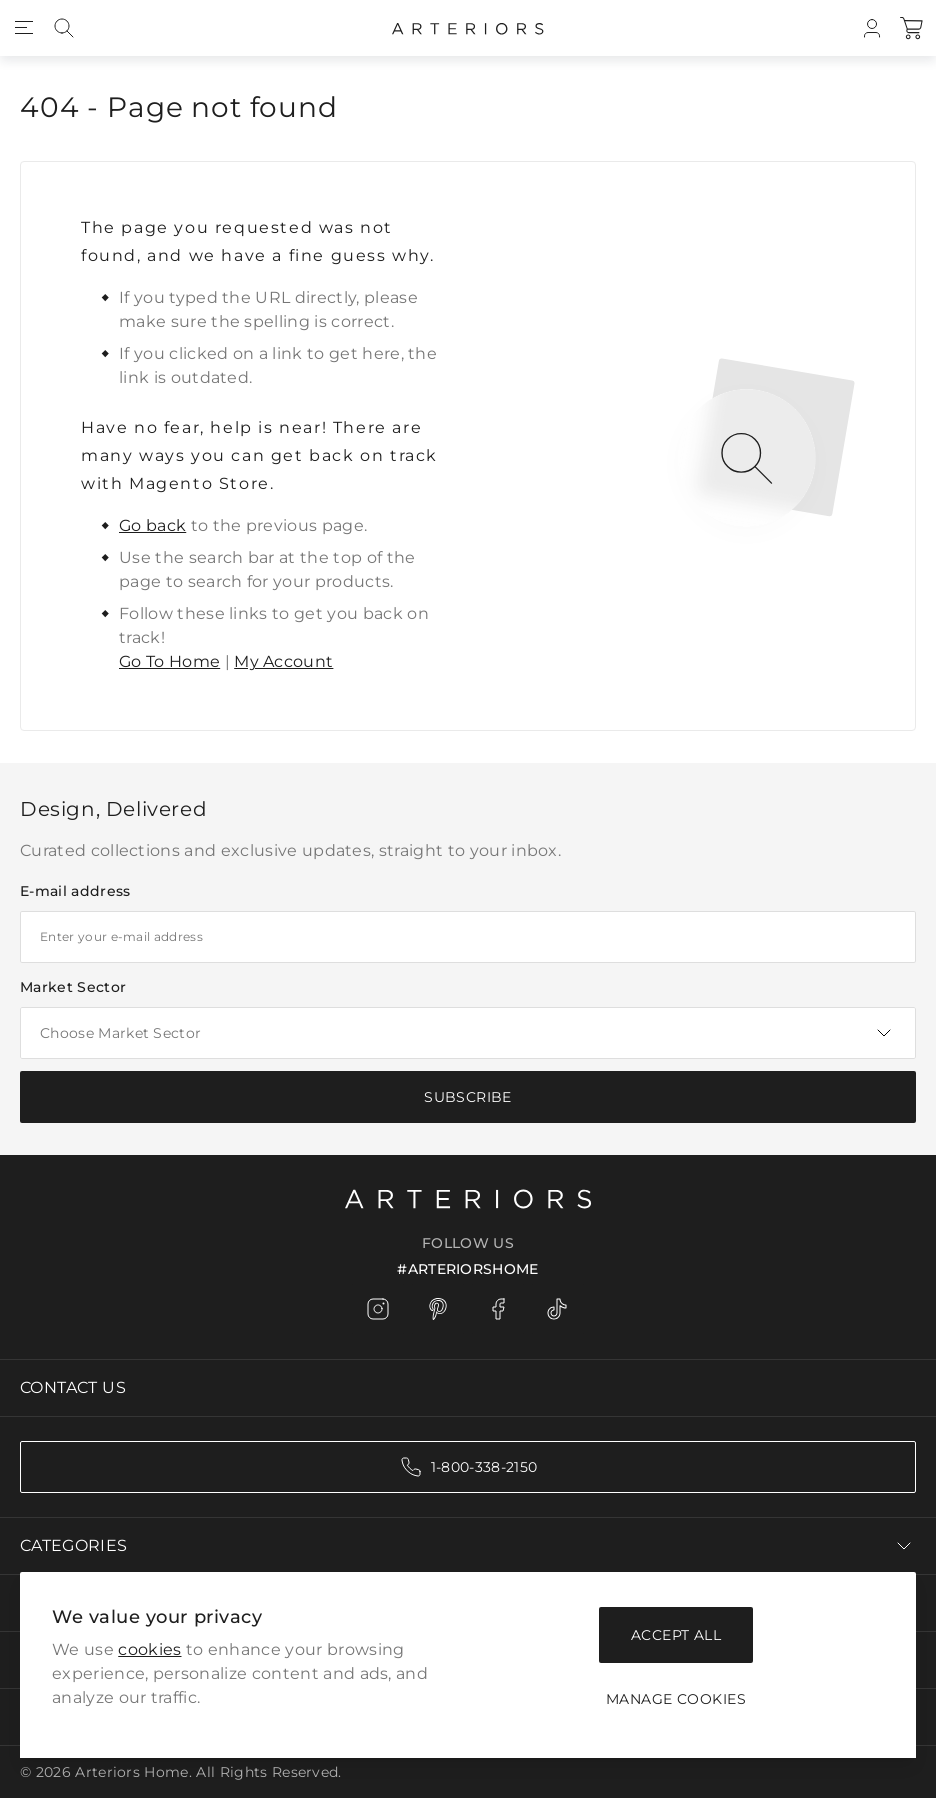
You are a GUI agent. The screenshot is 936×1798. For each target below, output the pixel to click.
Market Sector (73, 987)
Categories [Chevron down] (468, 1546)
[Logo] (468, 1197)
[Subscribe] (468, 1097)
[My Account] (872, 28)
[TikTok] (558, 1309)
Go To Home (169, 661)
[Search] (64, 28)
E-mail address (75, 891)
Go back (152, 525)
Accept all (676, 1635)
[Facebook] (498, 1309)
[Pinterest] (438, 1309)
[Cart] (912, 28)
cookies (149, 1649)
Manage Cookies (676, 1699)
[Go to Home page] (468, 28)
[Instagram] (378, 1309)
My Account (283, 661)
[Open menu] (24, 28)
